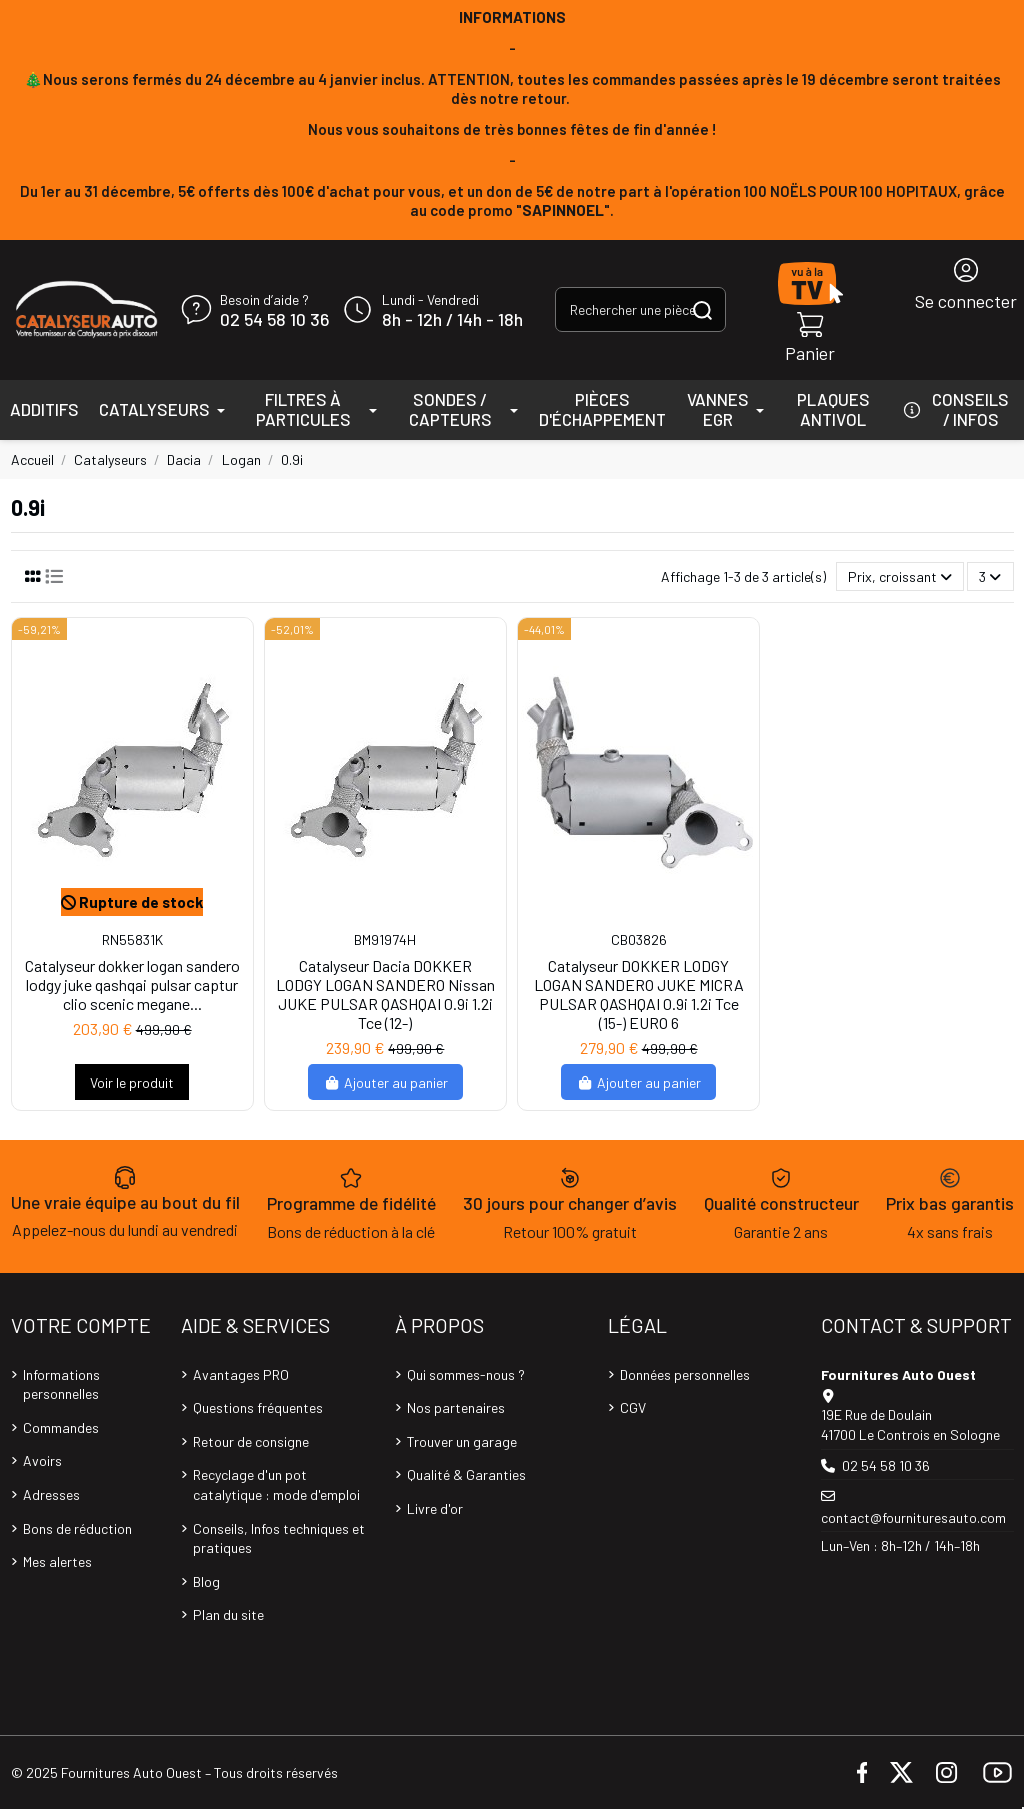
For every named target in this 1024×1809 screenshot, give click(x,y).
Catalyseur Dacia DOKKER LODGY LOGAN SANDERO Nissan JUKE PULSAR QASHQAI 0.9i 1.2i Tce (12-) (385, 994)
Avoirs (42, 1460)
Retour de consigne (251, 1441)
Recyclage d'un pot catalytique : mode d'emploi (276, 1484)
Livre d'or (435, 1508)
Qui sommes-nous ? (466, 1374)
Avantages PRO (241, 1374)
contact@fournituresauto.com (913, 1517)
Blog (206, 1581)
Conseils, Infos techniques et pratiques (279, 1538)
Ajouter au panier (385, 1082)
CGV (633, 1407)
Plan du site (228, 1614)
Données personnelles (685, 1374)
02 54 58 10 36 (274, 320)
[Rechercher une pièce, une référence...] (702, 309)
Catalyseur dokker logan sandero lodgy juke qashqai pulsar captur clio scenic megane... (132, 984)
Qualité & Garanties (466, 1474)
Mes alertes (57, 1561)
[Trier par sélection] (900, 576)
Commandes (61, 1427)
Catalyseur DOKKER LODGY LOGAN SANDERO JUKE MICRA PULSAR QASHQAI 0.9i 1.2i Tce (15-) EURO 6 (639, 994)
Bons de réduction (77, 1528)
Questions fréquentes (258, 1407)
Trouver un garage (462, 1441)
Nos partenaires (456, 1407)
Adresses (51, 1494)
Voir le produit (132, 1082)
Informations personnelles (61, 1384)
